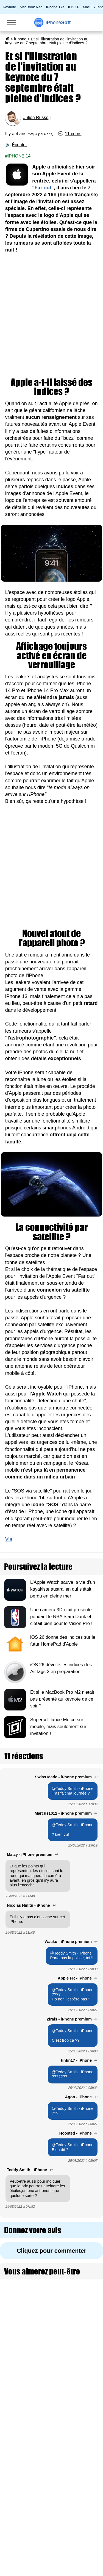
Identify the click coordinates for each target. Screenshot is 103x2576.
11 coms (73, 133)
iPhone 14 (19, 156)
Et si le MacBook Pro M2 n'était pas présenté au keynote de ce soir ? (62, 1699)
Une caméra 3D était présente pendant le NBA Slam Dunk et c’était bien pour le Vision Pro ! (61, 1616)
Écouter (19, 144)
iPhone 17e (55, 7)
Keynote (9, 7)
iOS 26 (73, 7)
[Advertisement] (51, 315)
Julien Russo (36, 117)
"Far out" (43, 187)
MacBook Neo (31, 7)
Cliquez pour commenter (51, 2250)
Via (8, 1539)
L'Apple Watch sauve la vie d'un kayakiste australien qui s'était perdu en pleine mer (62, 1589)
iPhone (20, 39)
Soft (58, 22)
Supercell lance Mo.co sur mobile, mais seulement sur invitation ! (58, 1726)
